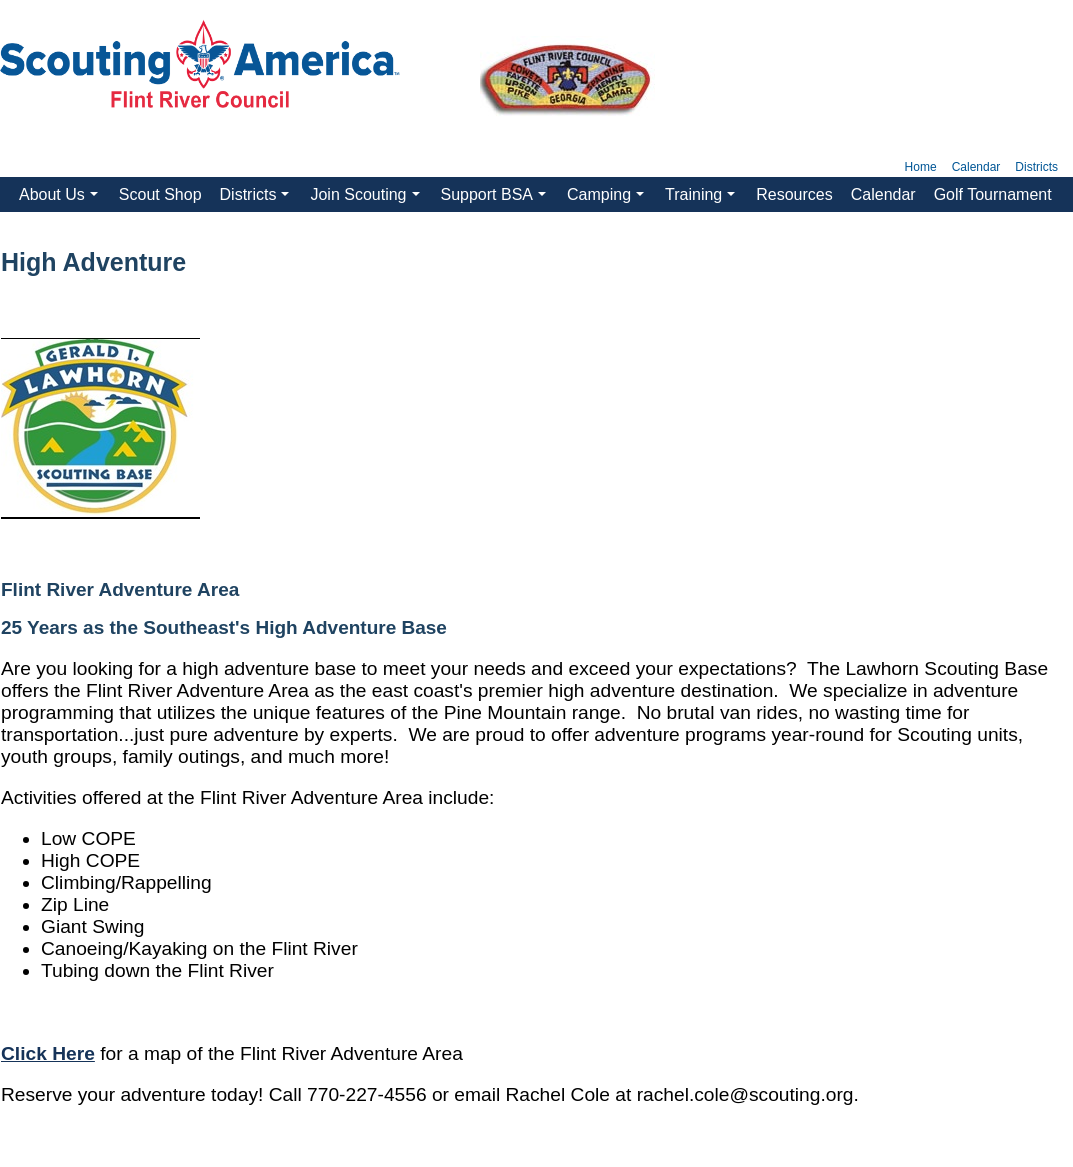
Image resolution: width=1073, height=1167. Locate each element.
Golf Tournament (993, 194)
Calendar (976, 167)
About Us (61, 199)
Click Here (48, 1053)
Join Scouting (367, 199)
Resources (794, 194)
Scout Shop (160, 194)
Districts (1036, 167)
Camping (608, 199)
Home (921, 167)
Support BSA (496, 199)
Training (703, 199)
